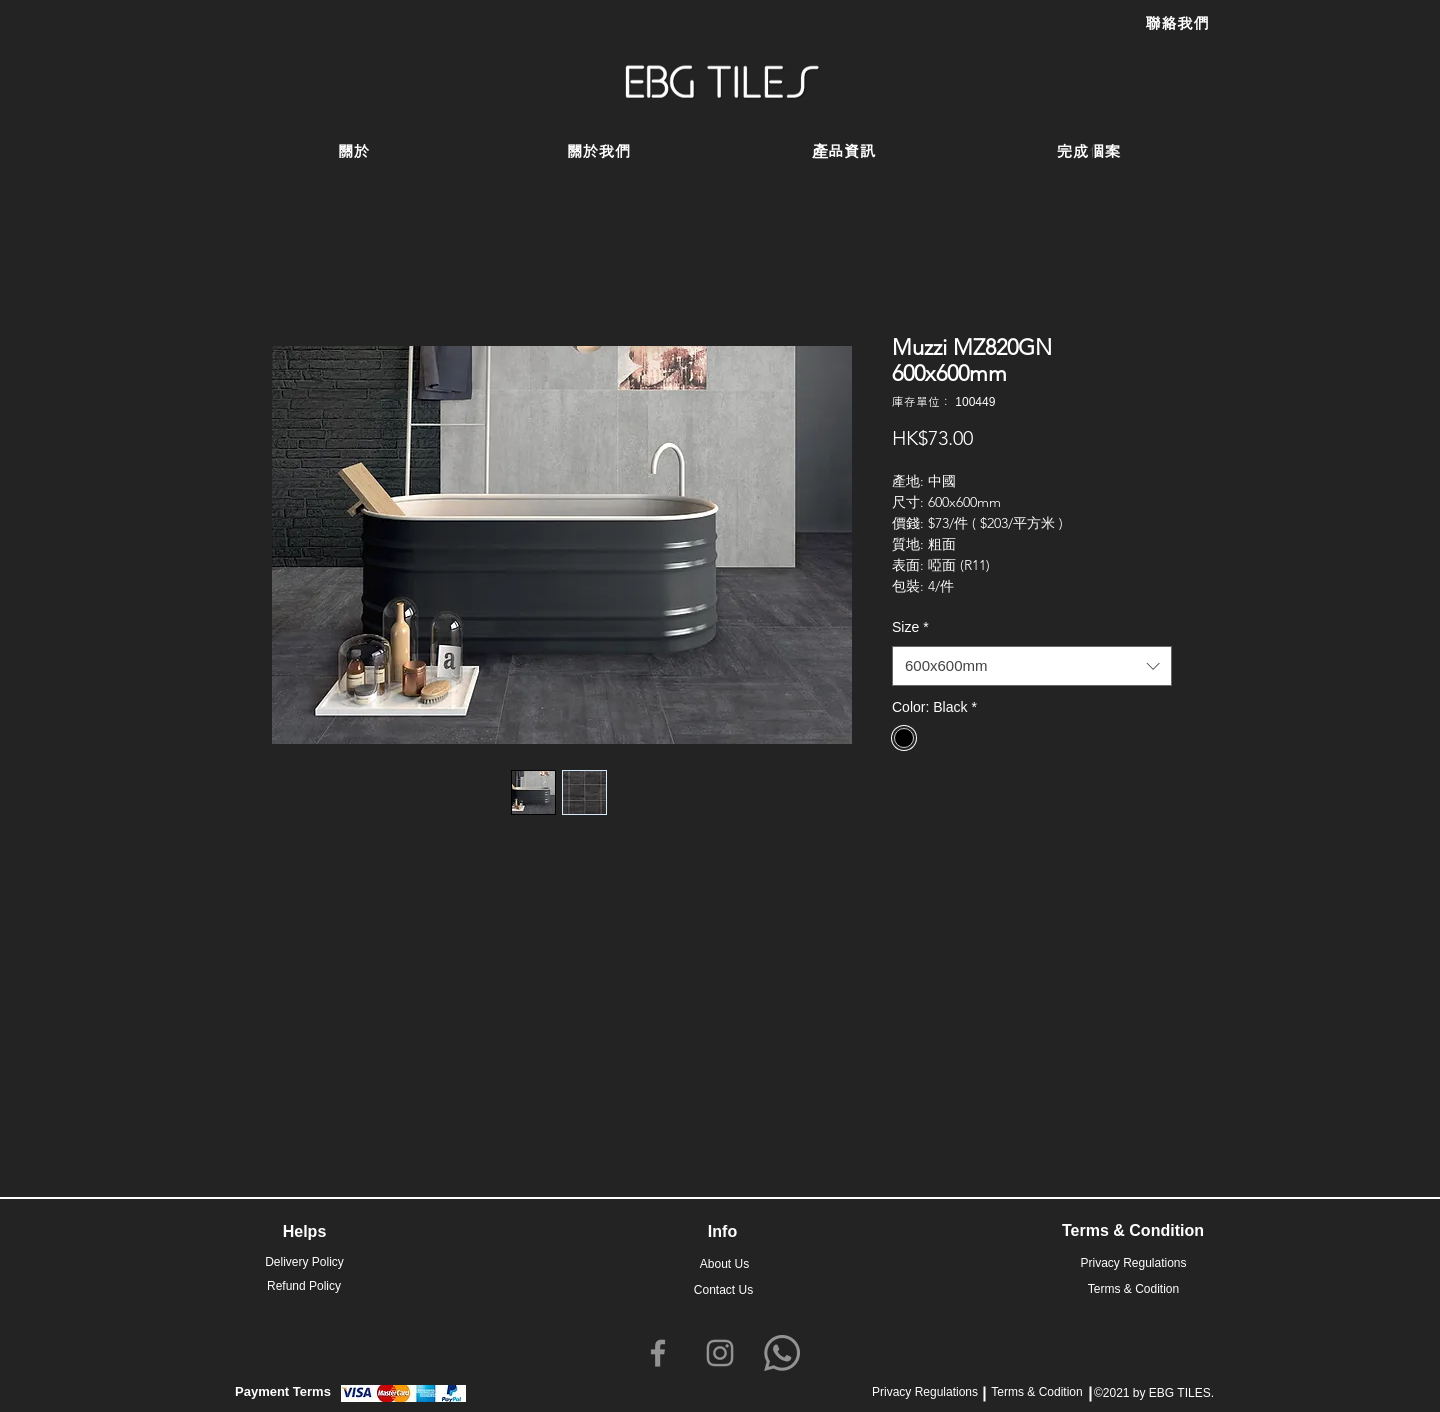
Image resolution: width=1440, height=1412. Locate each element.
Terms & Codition (1036, 1392)
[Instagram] (720, 1353)
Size (910, 627)
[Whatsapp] (782, 1353)
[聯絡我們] (1177, 24)
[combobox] (1032, 666)
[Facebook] (658, 1353)
